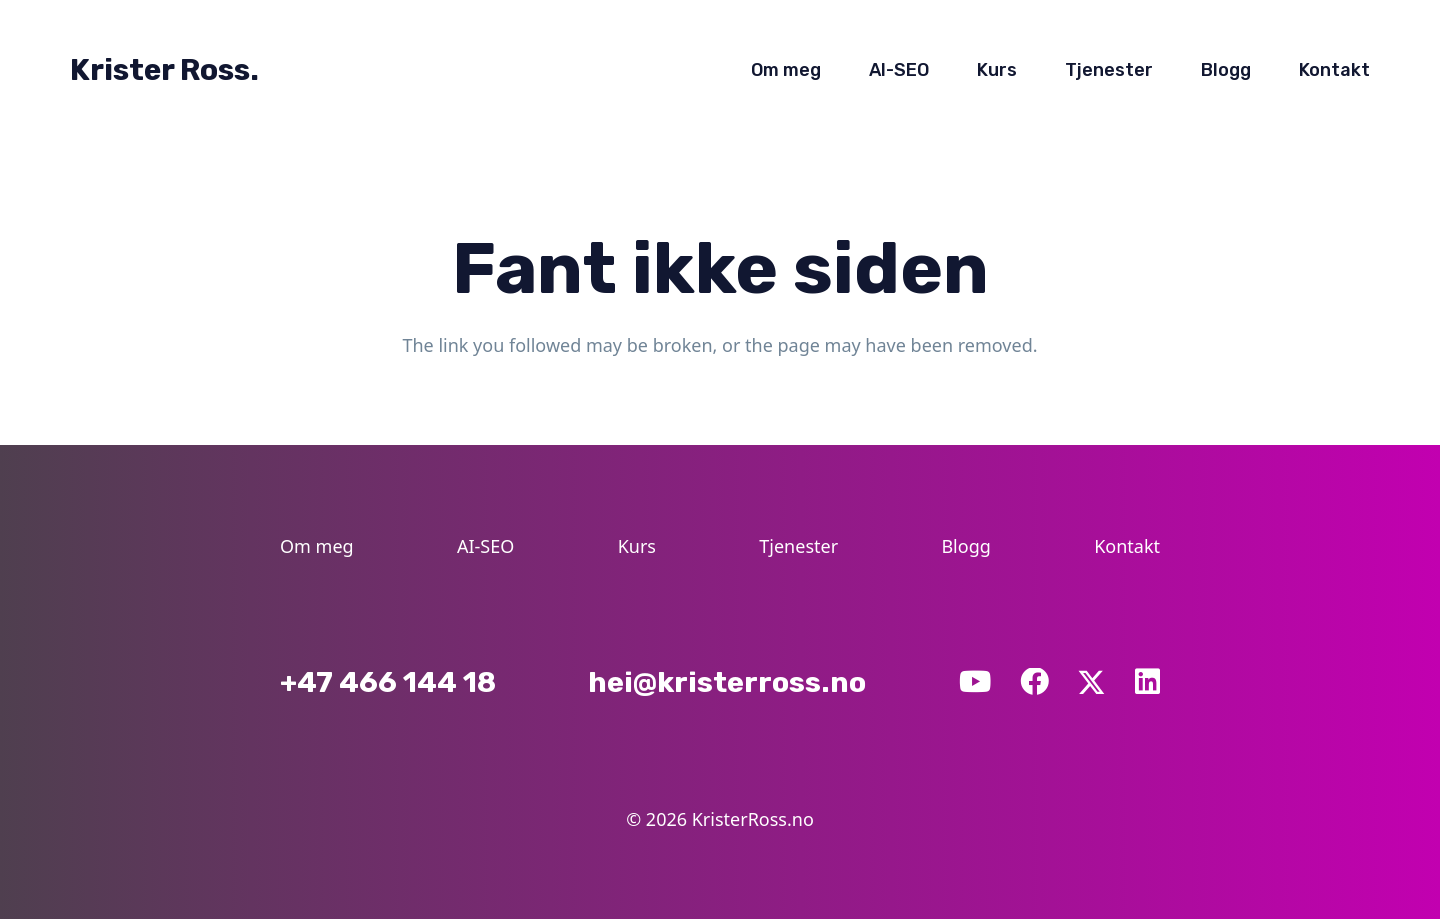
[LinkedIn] (1147, 682)
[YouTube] (975, 682)
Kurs (637, 546)
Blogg (965, 546)
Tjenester (798, 546)
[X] (1091, 681)
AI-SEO (485, 546)
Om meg (317, 546)
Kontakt (1127, 546)
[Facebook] (1034, 682)
